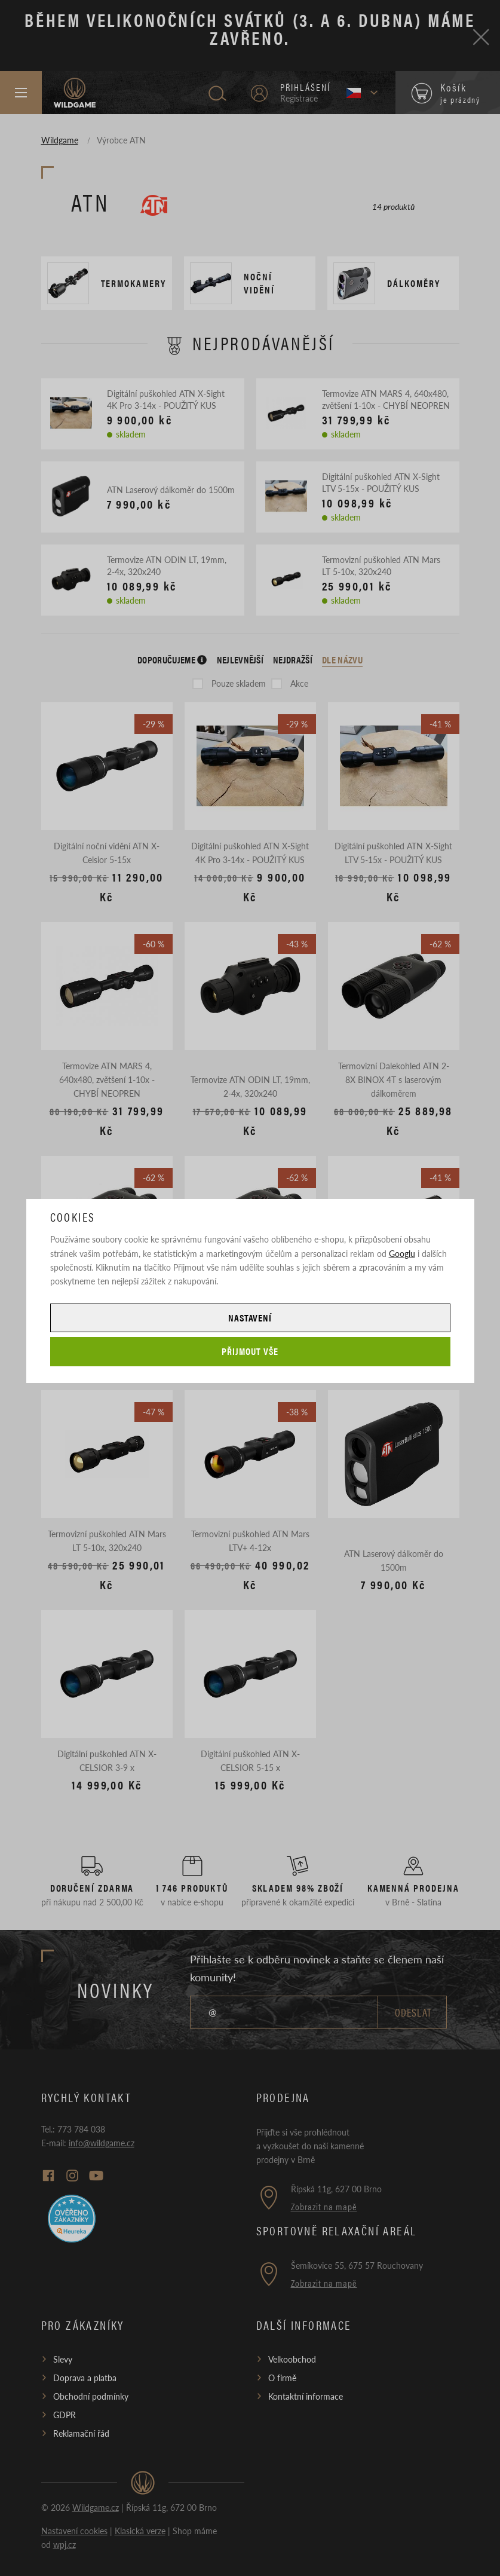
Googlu (402, 1253)
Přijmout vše (250, 1351)
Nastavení (250, 1317)
